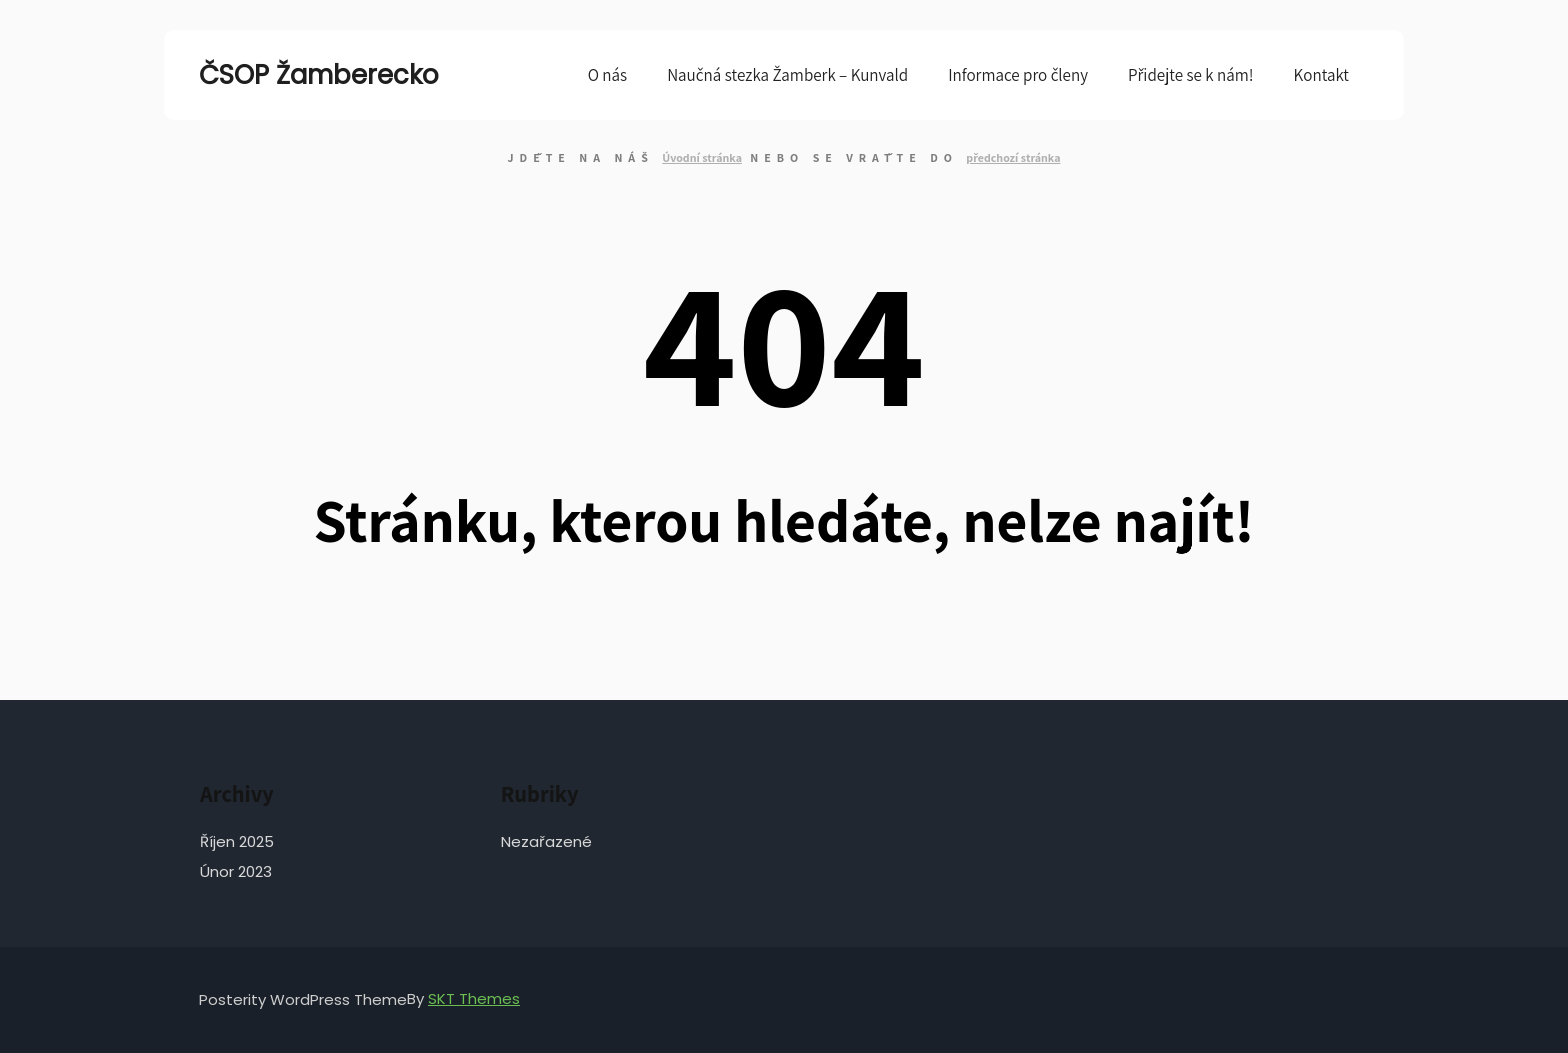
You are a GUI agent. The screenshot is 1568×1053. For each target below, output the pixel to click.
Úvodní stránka (702, 157)
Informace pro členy (1018, 75)
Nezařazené (546, 841)
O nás (607, 75)
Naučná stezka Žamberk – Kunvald (787, 75)
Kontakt (1321, 75)
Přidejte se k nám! (1191, 75)
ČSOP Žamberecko (299, 75)
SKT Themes (474, 998)
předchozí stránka (1013, 157)
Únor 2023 (236, 871)
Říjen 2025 (237, 841)
